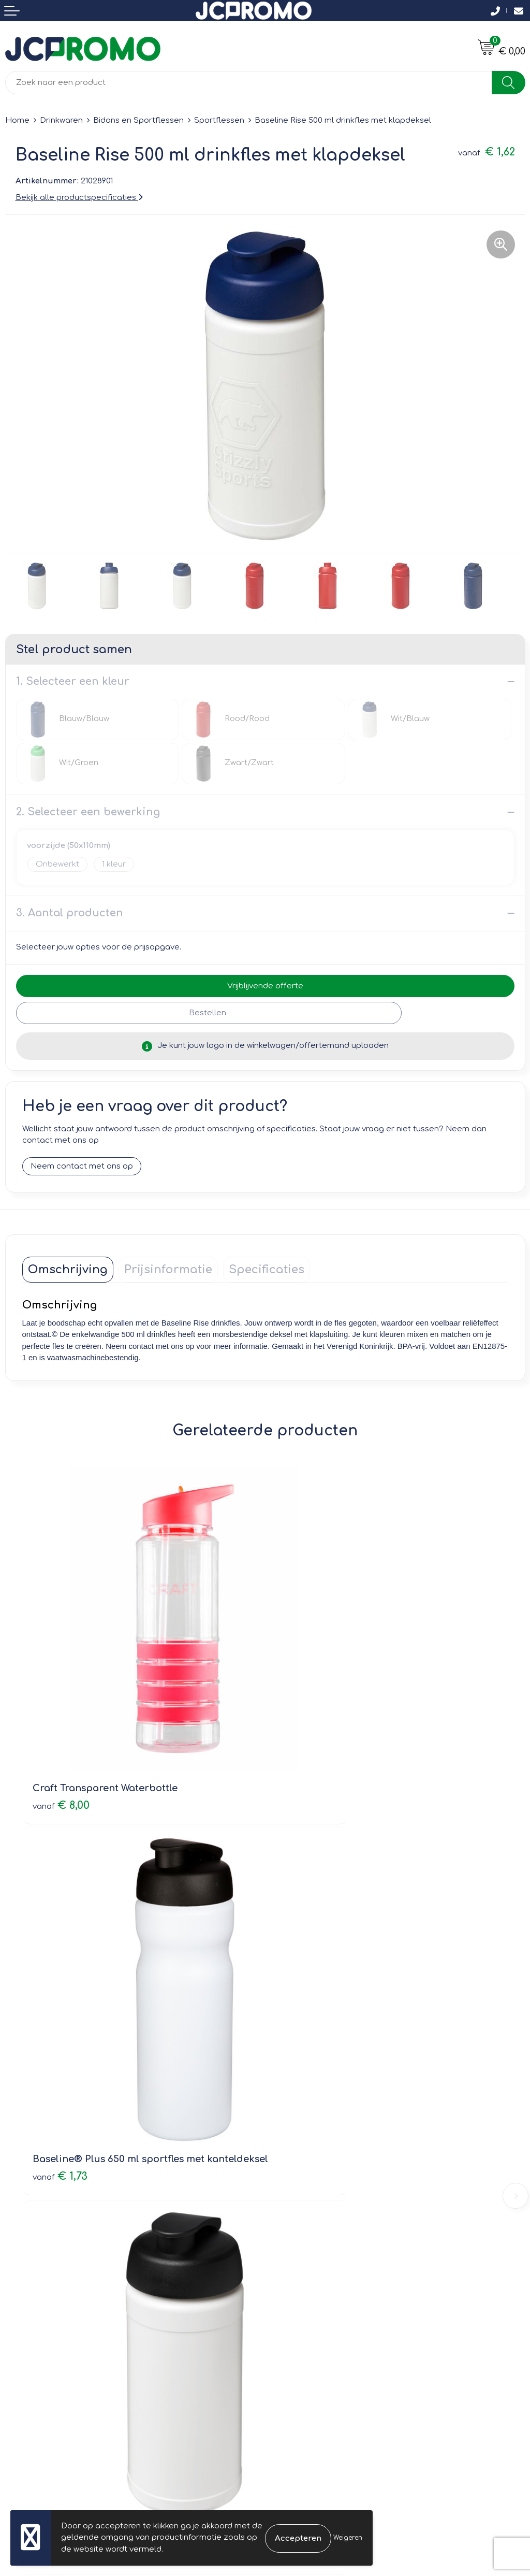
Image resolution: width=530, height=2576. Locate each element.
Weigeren (347, 2537)
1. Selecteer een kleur (72, 681)
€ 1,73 (303, 1737)
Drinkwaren (61, 120)
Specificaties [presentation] (266, 1269)
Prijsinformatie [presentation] (168, 1269)
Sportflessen (219, 120)
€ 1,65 (60, 2042)
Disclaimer (290, 2347)
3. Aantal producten (69, 913)
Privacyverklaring (303, 2332)
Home (17, 120)
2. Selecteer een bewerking (88, 812)
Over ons (288, 2146)
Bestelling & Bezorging (49, 2317)
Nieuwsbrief (292, 2160)
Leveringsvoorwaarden (315, 2302)
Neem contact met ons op (82, 1166)
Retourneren (29, 2332)
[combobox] (248, 82)
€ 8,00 (61, 1723)
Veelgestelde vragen (310, 2175)
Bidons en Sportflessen (138, 120)
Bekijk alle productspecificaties (79, 197)
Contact (20, 2302)
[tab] (67, 1270)
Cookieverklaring (302, 2317)
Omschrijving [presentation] (68, 1269)
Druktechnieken (300, 2190)
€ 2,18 (303, 2042)
